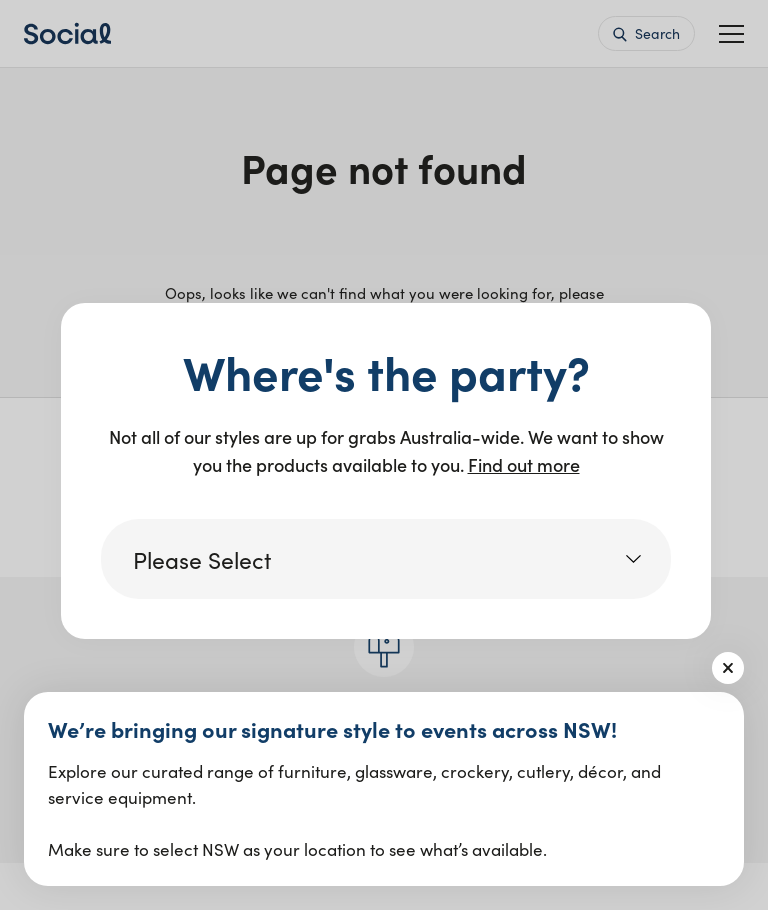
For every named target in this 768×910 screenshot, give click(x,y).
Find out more (524, 464)
